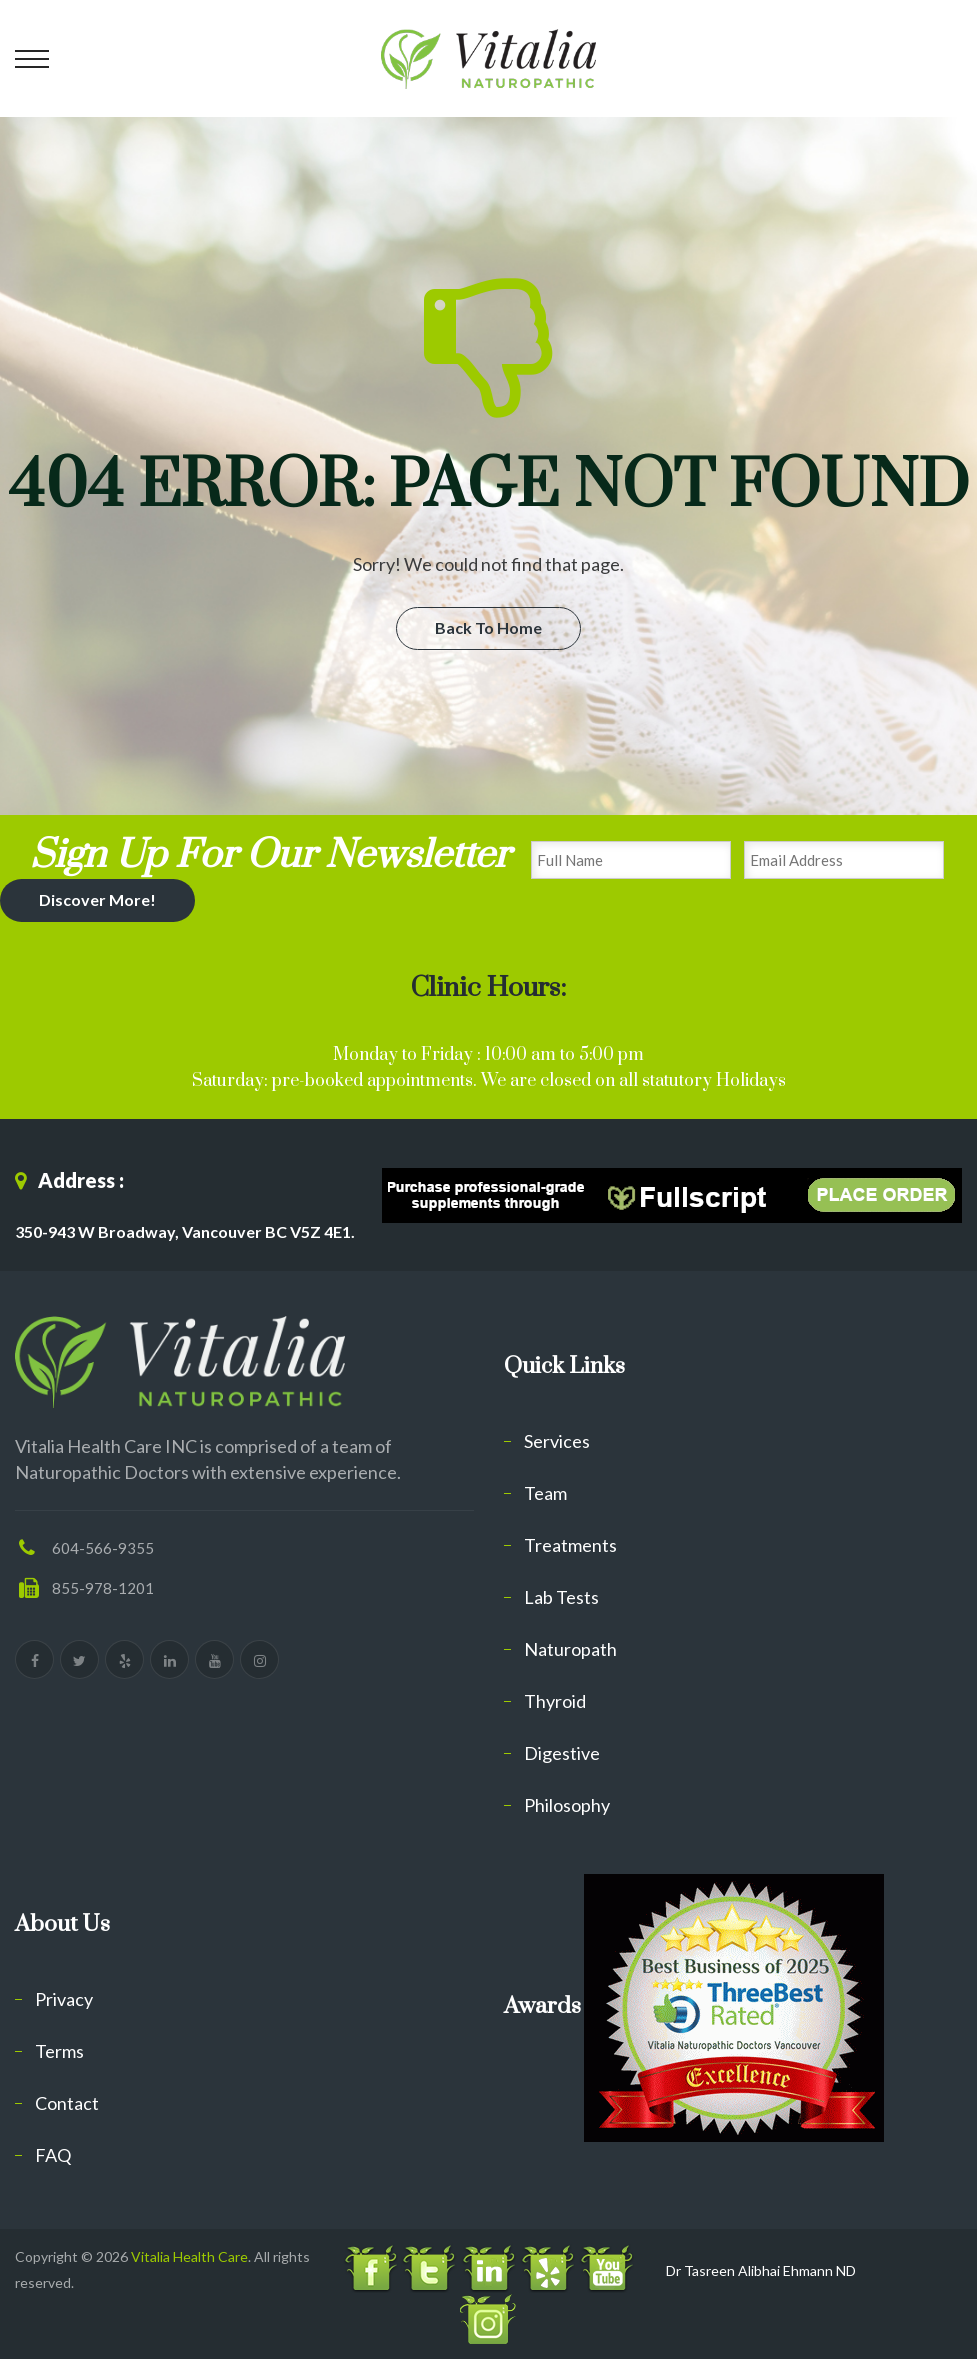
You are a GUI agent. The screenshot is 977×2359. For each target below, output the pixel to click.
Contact (67, 2103)
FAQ (53, 2155)
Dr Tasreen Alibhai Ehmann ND (761, 2270)
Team (545, 1493)
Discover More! (97, 899)
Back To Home (488, 627)
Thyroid (555, 1701)
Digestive (562, 1753)
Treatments (570, 1545)
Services (557, 1441)
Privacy (64, 1999)
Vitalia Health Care (189, 2256)
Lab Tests (561, 1597)
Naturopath (570, 1649)
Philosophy (567, 1805)
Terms (59, 2051)
